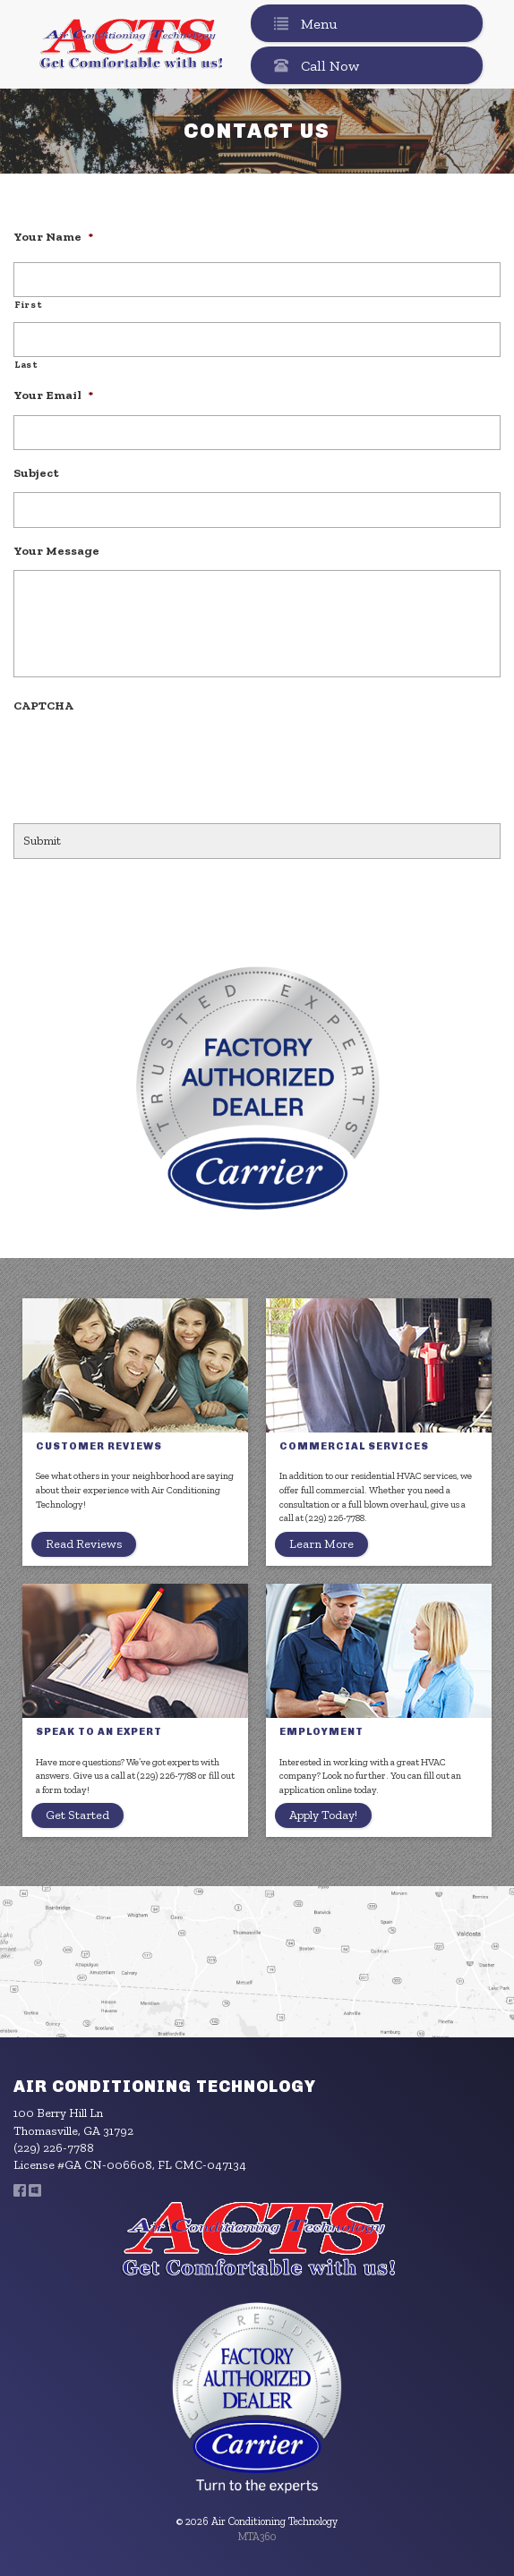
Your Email (53, 394)
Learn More (321, 1544)
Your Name (53, 236)
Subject (36, 472)
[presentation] (149, 760)
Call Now (313, 65)
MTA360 (257, 2536)
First (28, 304)
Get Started (77, 1815)
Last (26, 364)
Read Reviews (84, 1544)
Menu (302, 23)
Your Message (56, 550)
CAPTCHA (43, 705)
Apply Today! (323, 1815)
